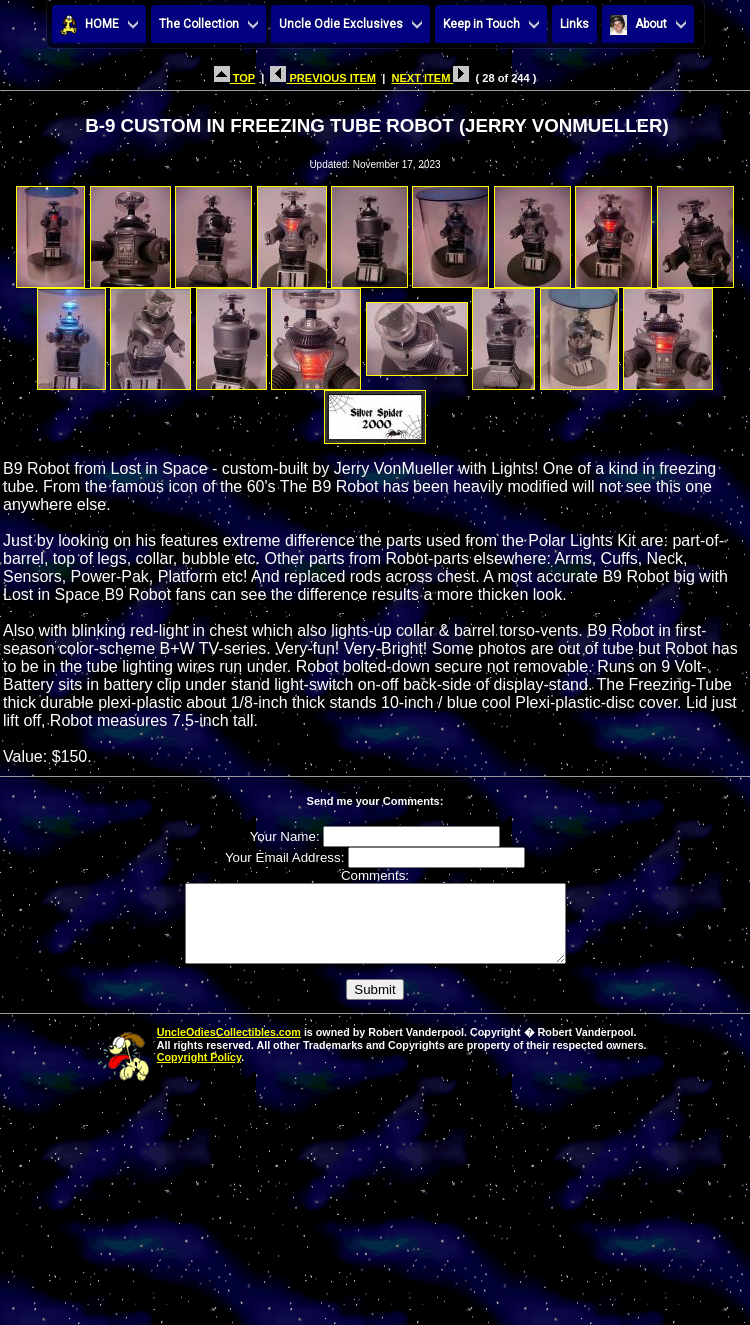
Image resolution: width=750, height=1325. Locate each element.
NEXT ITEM (430, 78)
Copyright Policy (199, 1072)
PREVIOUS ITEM (323, 78)
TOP (234, 78)
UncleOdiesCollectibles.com (229, 1047)
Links (574, 24)
